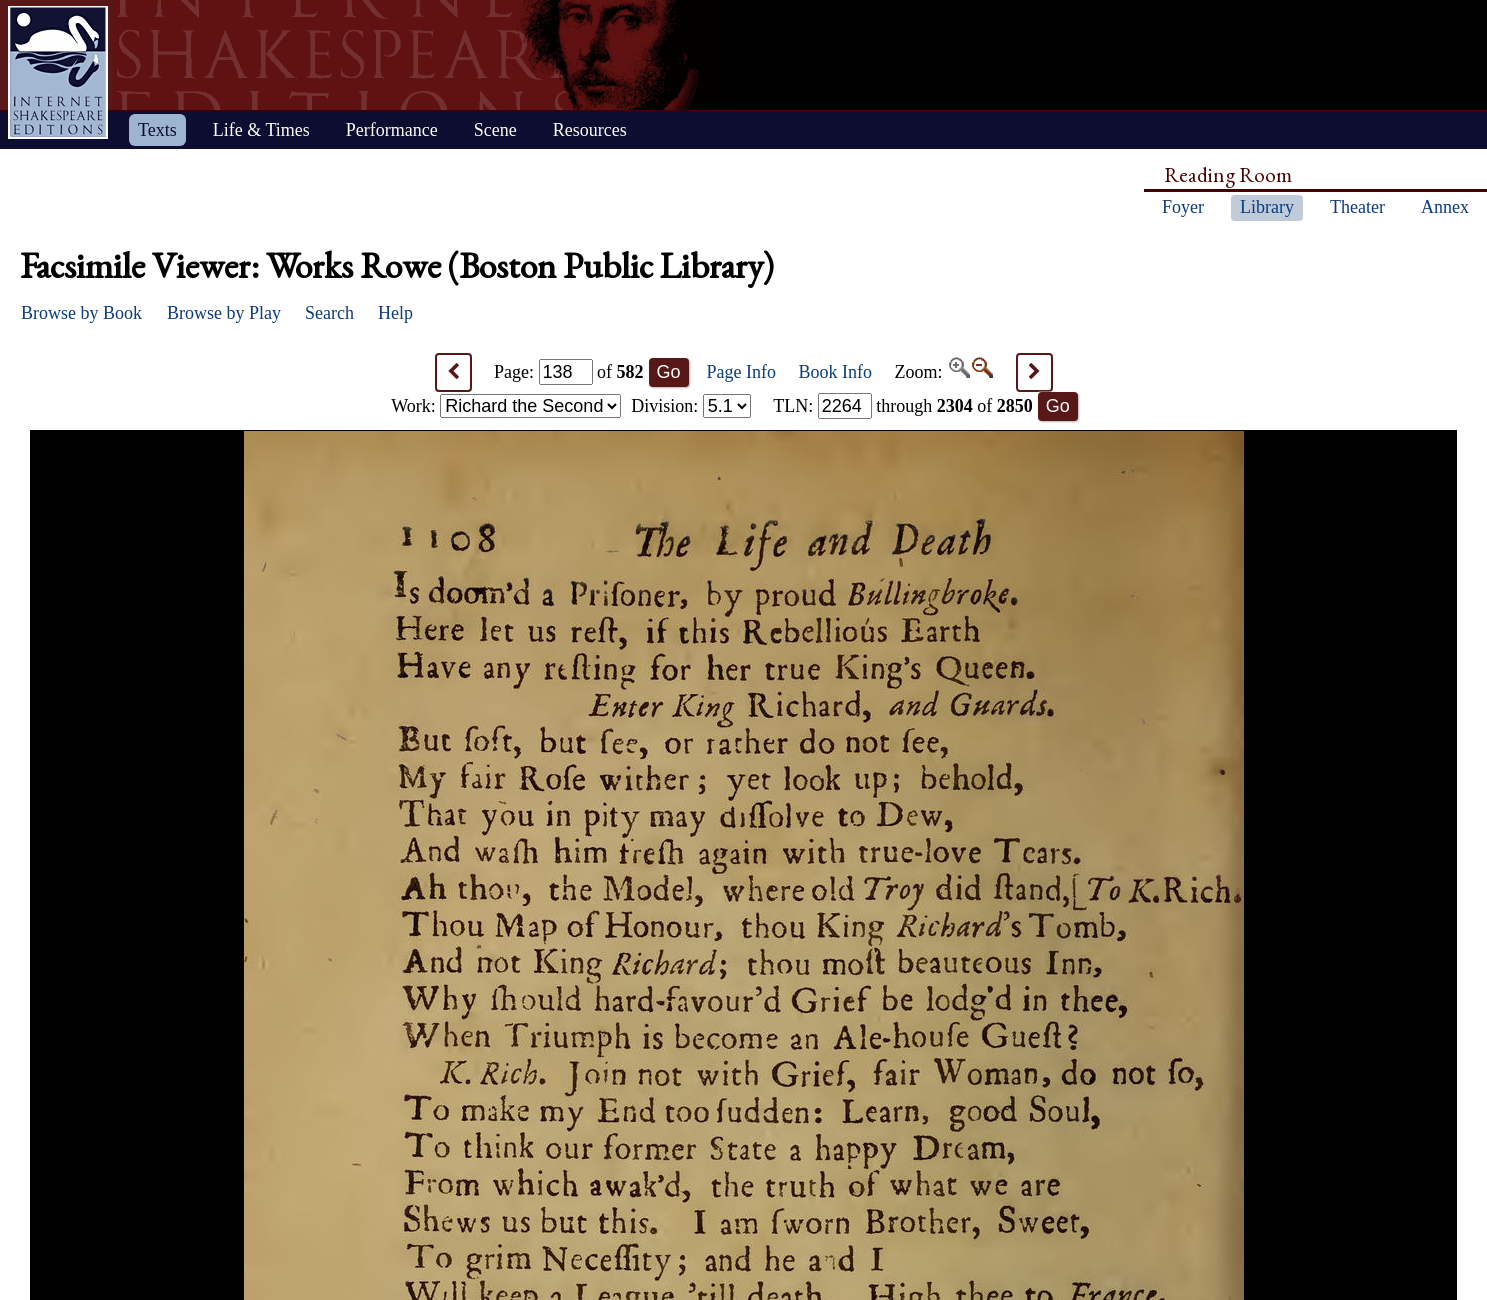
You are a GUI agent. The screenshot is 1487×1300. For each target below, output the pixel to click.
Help (395, 313)
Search (329, 313)
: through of (903, 406)
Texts (157, 130)
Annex (1445, 207)
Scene (495, 130)
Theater (1357, 207)
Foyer (1183, 207)
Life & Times (261, 130)
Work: (506, 406)
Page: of (569, 372)
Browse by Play (224, 313)
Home (58, 72)
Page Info (741, 372)
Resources (590, 130)
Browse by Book (81, 313)
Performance (392, 130)
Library (1267, 207)
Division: (691, 406)
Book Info (836, 372)
